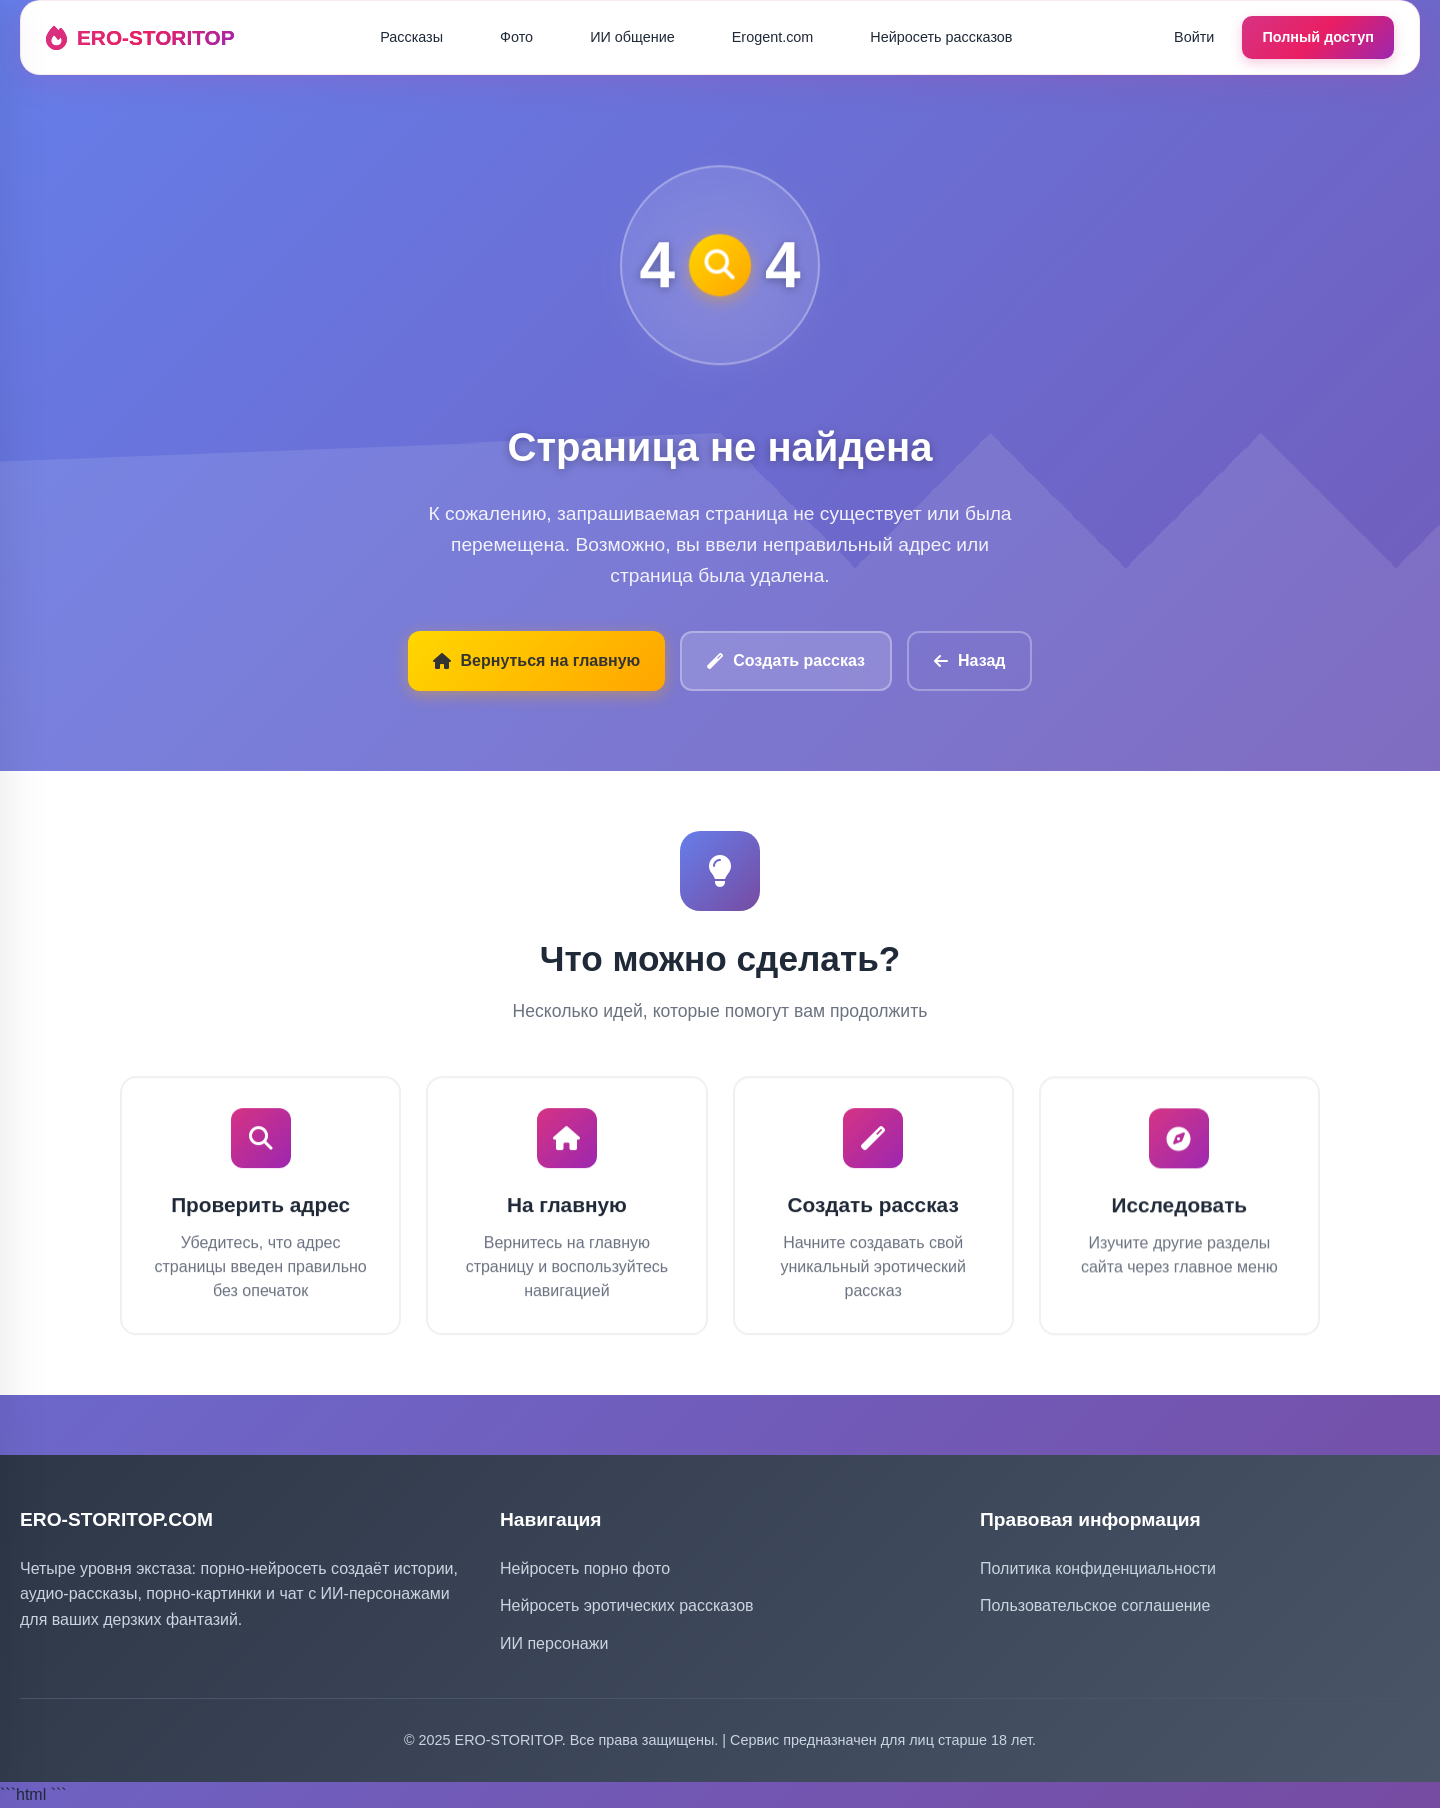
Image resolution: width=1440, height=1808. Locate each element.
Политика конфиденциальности (1098, 1568)
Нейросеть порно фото (585, 1568)
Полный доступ (1318, 37)
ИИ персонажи (554, 1643)
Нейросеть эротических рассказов (627, 1605)
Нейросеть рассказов (941, 37)
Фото (516, 37)
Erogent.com (773, 37)
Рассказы (411, 37)
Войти (1194, 37)
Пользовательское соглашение (1095, 1605)
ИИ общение (632, 37)
